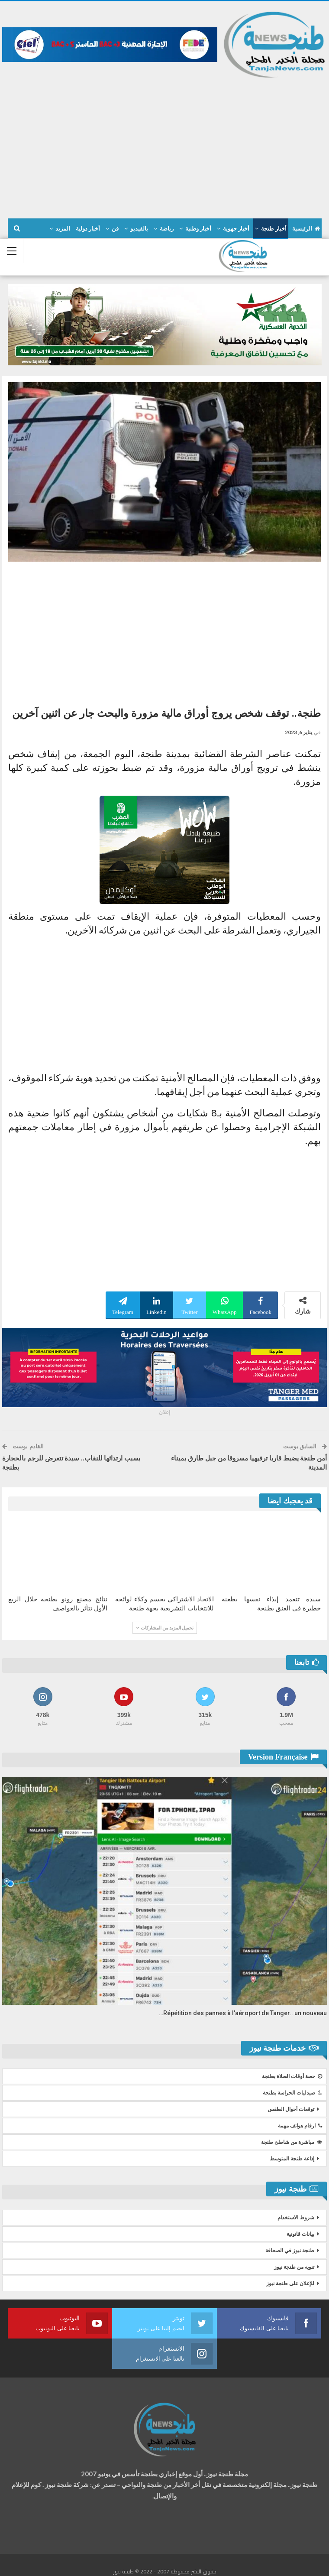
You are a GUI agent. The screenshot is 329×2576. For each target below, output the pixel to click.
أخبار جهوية (236, 228)
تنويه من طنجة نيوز (294, 2267)
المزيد (62, 228)
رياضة (167, 228)
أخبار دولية (88, 228)
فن (115, 228)
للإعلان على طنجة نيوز (290, 2283)
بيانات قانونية (300, 2234)
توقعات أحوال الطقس (291, 2109)
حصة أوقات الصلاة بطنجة (292, 2076)
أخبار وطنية (198, 228)
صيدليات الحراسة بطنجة (292, 2093)
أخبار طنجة (273, 228)
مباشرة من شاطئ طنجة (291, 2142)
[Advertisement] (164, 144)
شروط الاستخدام (295, 2218)
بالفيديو (139, 228)
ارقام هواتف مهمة (300, 2126)
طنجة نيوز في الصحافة (289, 2250)
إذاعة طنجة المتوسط (292, 2159)
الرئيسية (306, 228)
